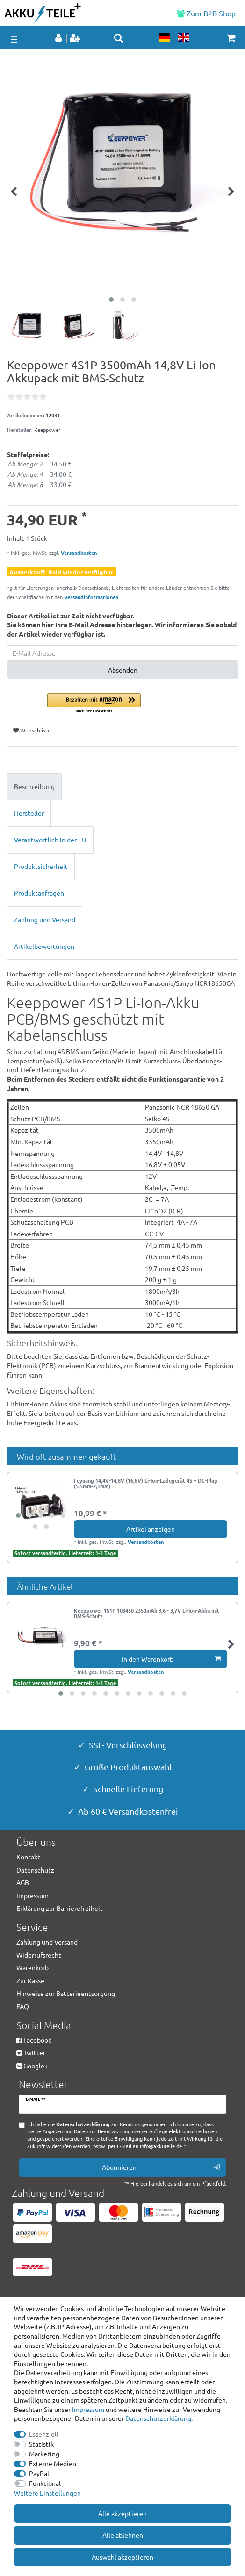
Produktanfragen (39, 893)
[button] (142, 703)
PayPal (39, 2473)
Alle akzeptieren (122, 2513)
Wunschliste (32, 730)
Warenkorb (32, 1967)
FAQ (22, 2006)
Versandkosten (78, 552)
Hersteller (29, 813)
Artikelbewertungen (44, 946)
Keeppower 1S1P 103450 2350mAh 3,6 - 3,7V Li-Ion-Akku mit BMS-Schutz (146, 1613)
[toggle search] (118, 38)
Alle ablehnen (122, 2535)
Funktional (45, 2483)
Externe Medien (52, 2463)
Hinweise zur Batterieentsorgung (65, 1993)
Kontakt (28, 1856)
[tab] (122, 786)
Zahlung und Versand (44, 919)
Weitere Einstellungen (47, 2493)
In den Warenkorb (171, 1659)
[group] (41, 1506)
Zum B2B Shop (206, 13)
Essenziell (43, 2434)
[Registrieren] (76, 38)
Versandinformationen (91, 597)
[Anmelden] (59, 38)
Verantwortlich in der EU (50, 839)
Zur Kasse (30, 1980)
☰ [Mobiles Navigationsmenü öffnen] (14, 39)
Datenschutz (35, 1870)
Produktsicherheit (41, 866)
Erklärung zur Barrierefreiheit (59, 1908)
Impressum (88, 2409)
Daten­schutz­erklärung (158, 2418)
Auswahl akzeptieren (122, 2557)
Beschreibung (34, 786)
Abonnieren (161, 2167)
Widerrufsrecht (38, 1955)
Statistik (41, 2444)
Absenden (122, 670)
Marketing (44, 2453)
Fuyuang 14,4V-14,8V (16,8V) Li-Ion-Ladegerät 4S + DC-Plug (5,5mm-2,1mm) (145, 1484)
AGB (22, 1882)
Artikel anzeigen (150, 1529)
